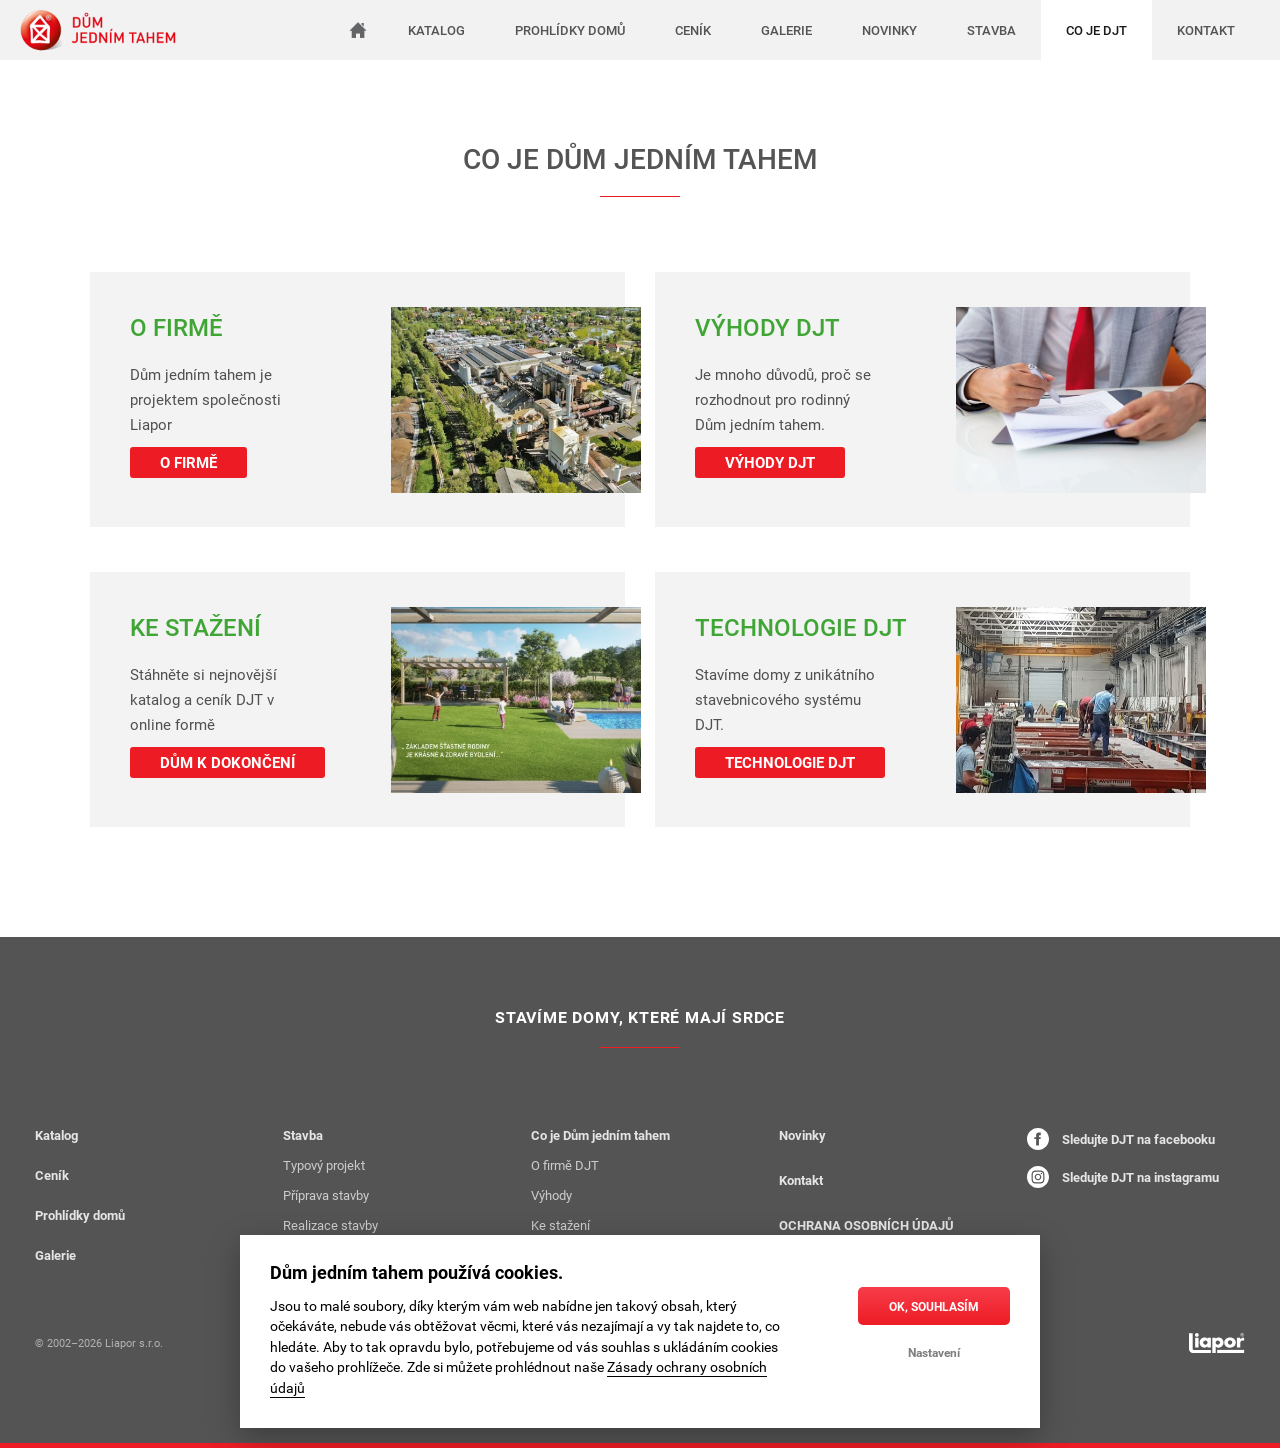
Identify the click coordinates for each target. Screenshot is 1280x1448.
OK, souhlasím (934, 1306)
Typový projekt (324, 1165)
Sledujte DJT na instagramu (1123, 1177)
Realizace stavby (330, 1225)
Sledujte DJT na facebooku (1121, 1139)
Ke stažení (560, 1225)
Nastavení (934, 1352)
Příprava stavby (326, 1195)
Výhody (551, 1195)
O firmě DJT (565, 1165)
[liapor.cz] (1217, 1343)
